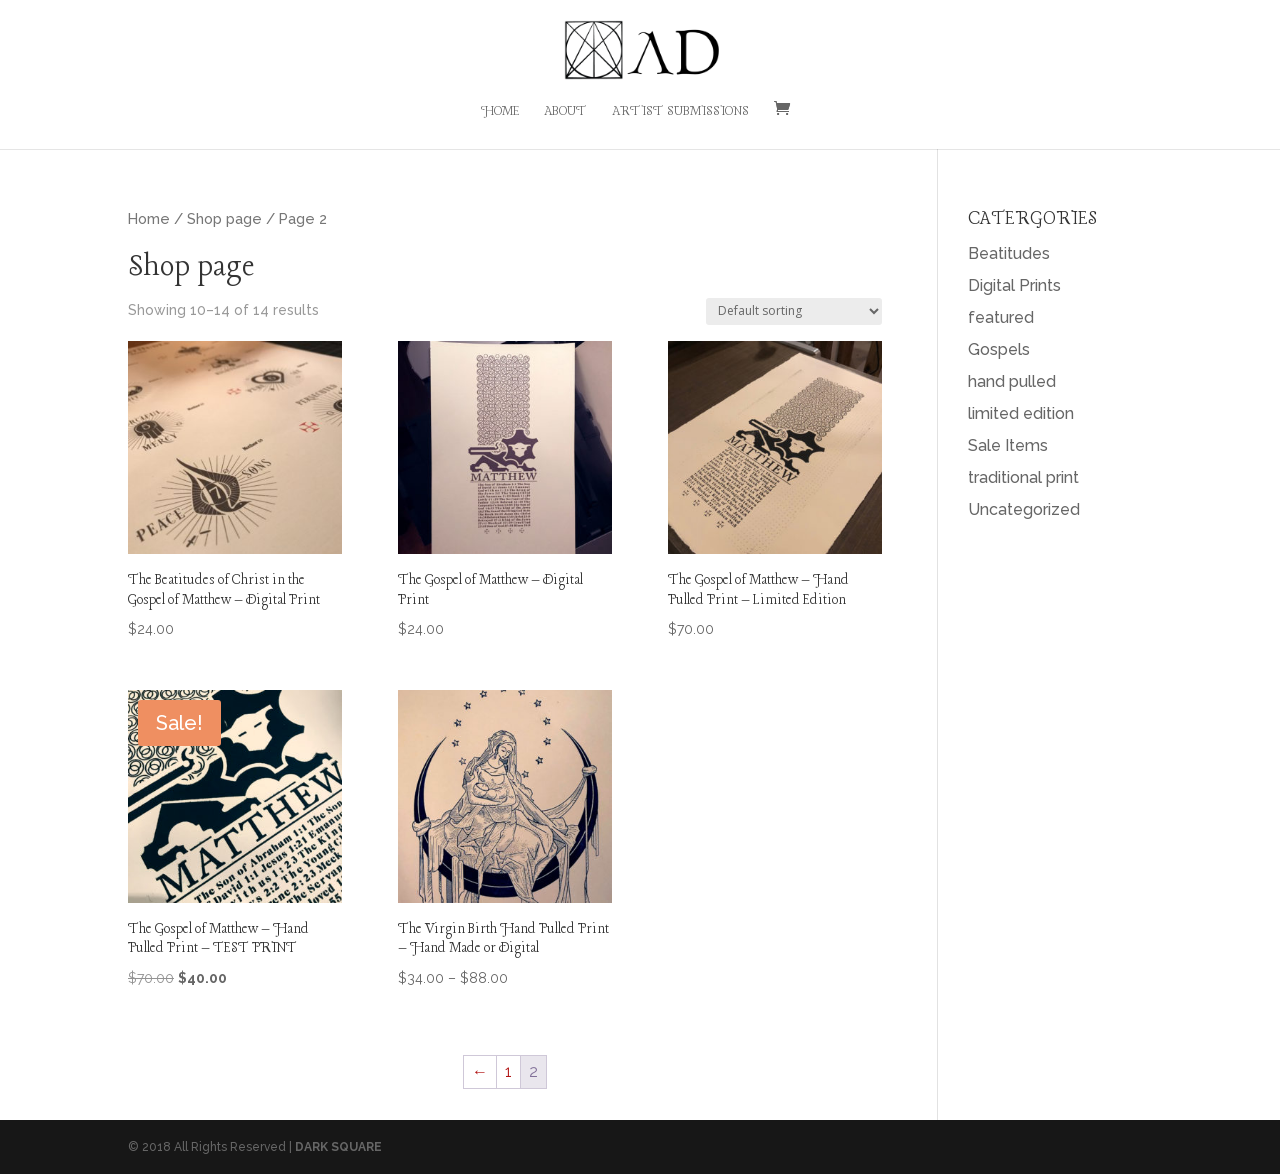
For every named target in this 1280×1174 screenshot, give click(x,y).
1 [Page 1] (508, 1071)
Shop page (224, 218)
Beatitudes (1009, 253)
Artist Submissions (680, 112)
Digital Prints (1014, 285)
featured (1001, 317)
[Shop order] (794, 311)
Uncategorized (1024, 509)
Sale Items (1008, 445)
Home (500, 112)
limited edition (1021, 413)
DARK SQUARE (338, 1147)
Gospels (999, 349)
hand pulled (1012, 381)
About (565, 112)
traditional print (1023, 477)
